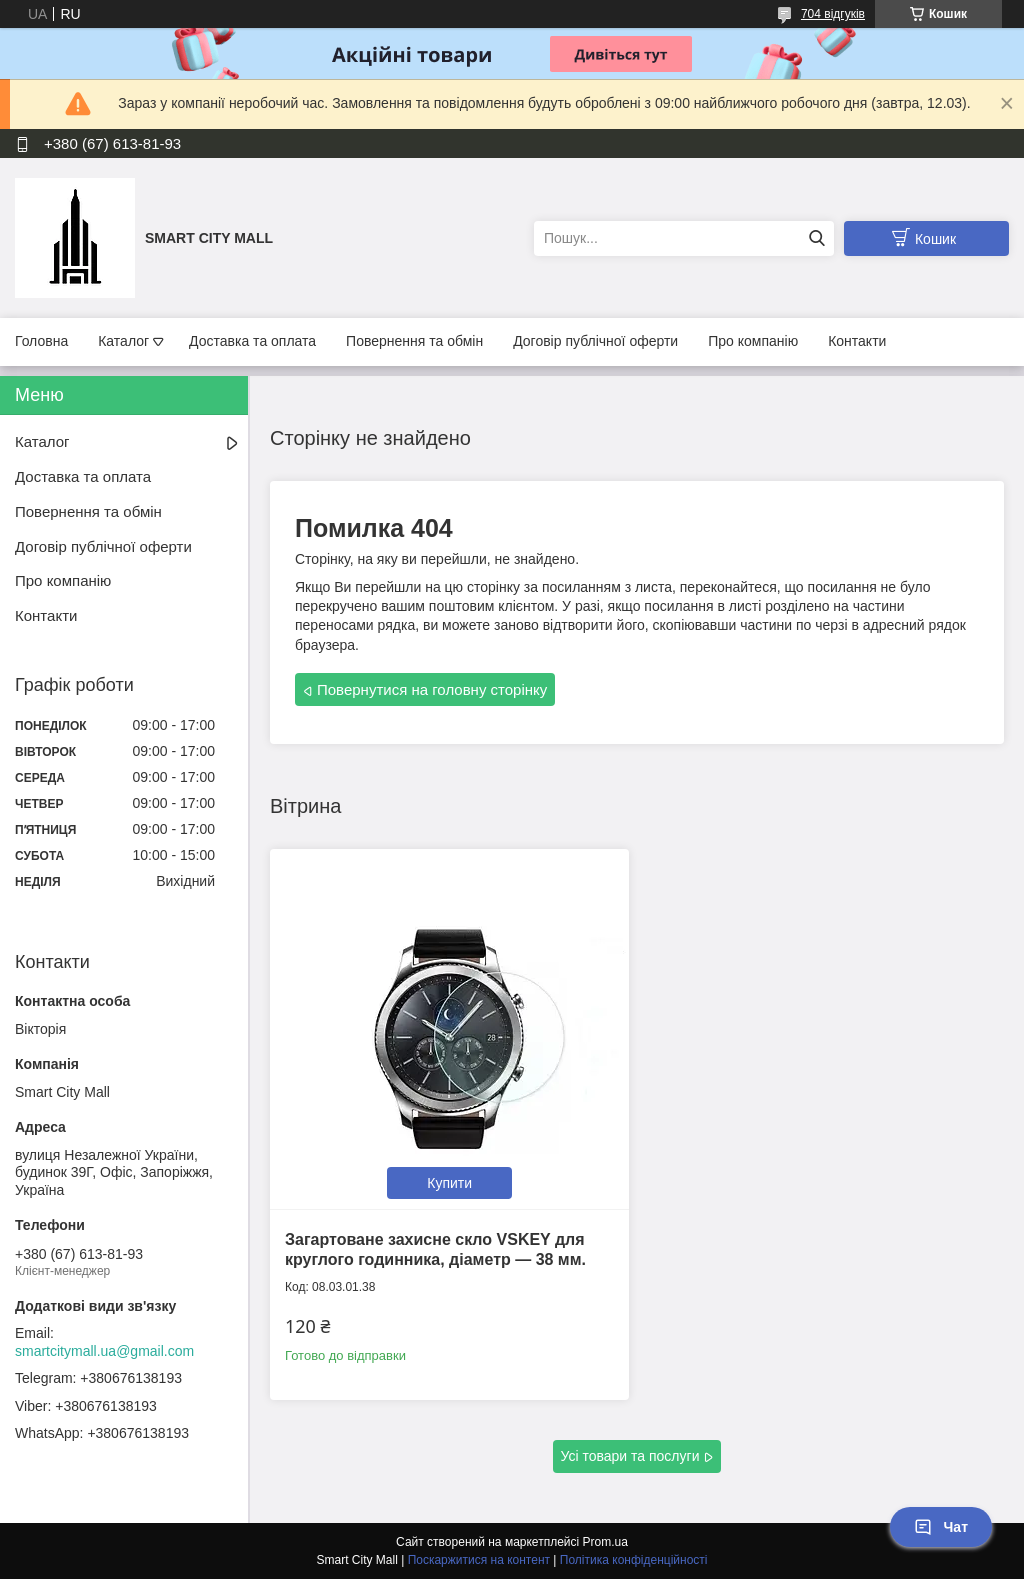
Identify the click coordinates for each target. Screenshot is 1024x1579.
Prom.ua (605, 1542)
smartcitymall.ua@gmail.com (104, 1351)
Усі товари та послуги (630, 1456)
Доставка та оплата (252, 341)
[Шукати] (816, 238)
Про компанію (753, 341)
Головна (41, 341)
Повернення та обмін (414, 341)
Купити (449, 1183)
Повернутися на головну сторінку (432, 689)
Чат (941, 1527)
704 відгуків (833, 14)
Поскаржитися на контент (479, 1560)
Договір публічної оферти (595, 341)
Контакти (857, 341)
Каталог (123, 341)
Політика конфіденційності (634, 1560)
